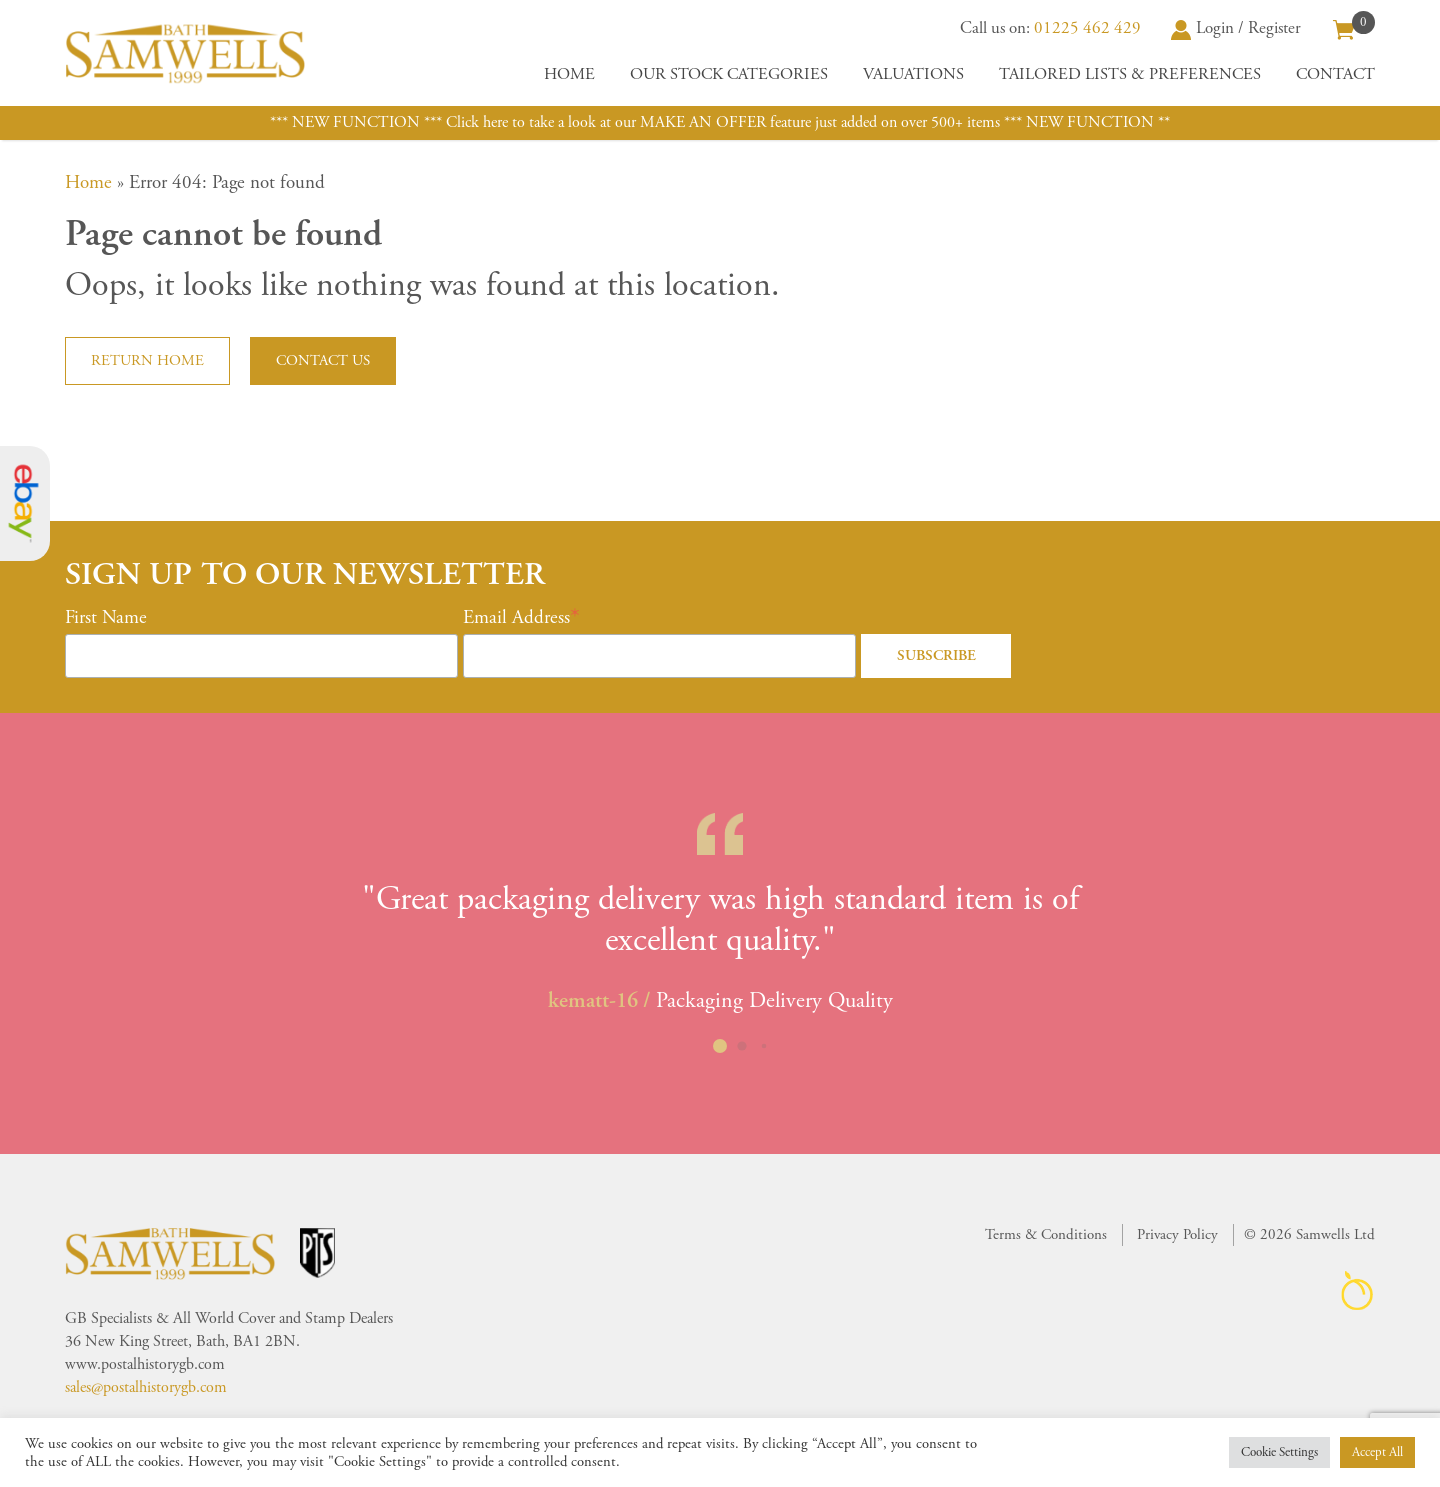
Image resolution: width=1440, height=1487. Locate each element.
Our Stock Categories (729, 74)
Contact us (323, 360)
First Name (106, 618)
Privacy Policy (1177, 1234)
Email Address (516, 618)
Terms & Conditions (1046, 1234)
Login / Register (1236, 28)
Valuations (913, 74)
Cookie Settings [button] (1279, 1452)
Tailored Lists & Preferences (1130, 74)
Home (569, 74)
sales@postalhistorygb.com (146, 1387)
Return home (147, 360)
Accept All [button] (1377, 1452)
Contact (1335, 74)
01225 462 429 (1087, 28)
